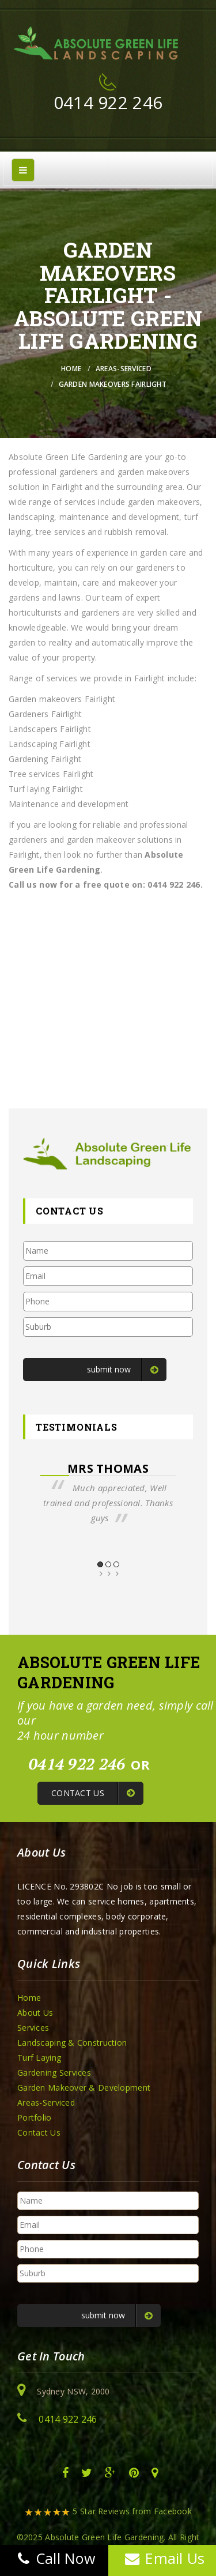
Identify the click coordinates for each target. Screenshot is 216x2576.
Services (33, 2027)
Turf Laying (39, 2057)
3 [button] (116, 1564)
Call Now (54, 2558)
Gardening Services (54, 2072)
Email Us (162, 2558)
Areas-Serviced (123, 369)
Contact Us (38, 2132)
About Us (35, 2012)
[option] (108, 1493)
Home (71, 369)
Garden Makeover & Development (83, 2087)
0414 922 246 (108, 102)
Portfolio (34, 2117)
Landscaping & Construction (72, 2042)
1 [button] (100, 1564)
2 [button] (108, 1564)
